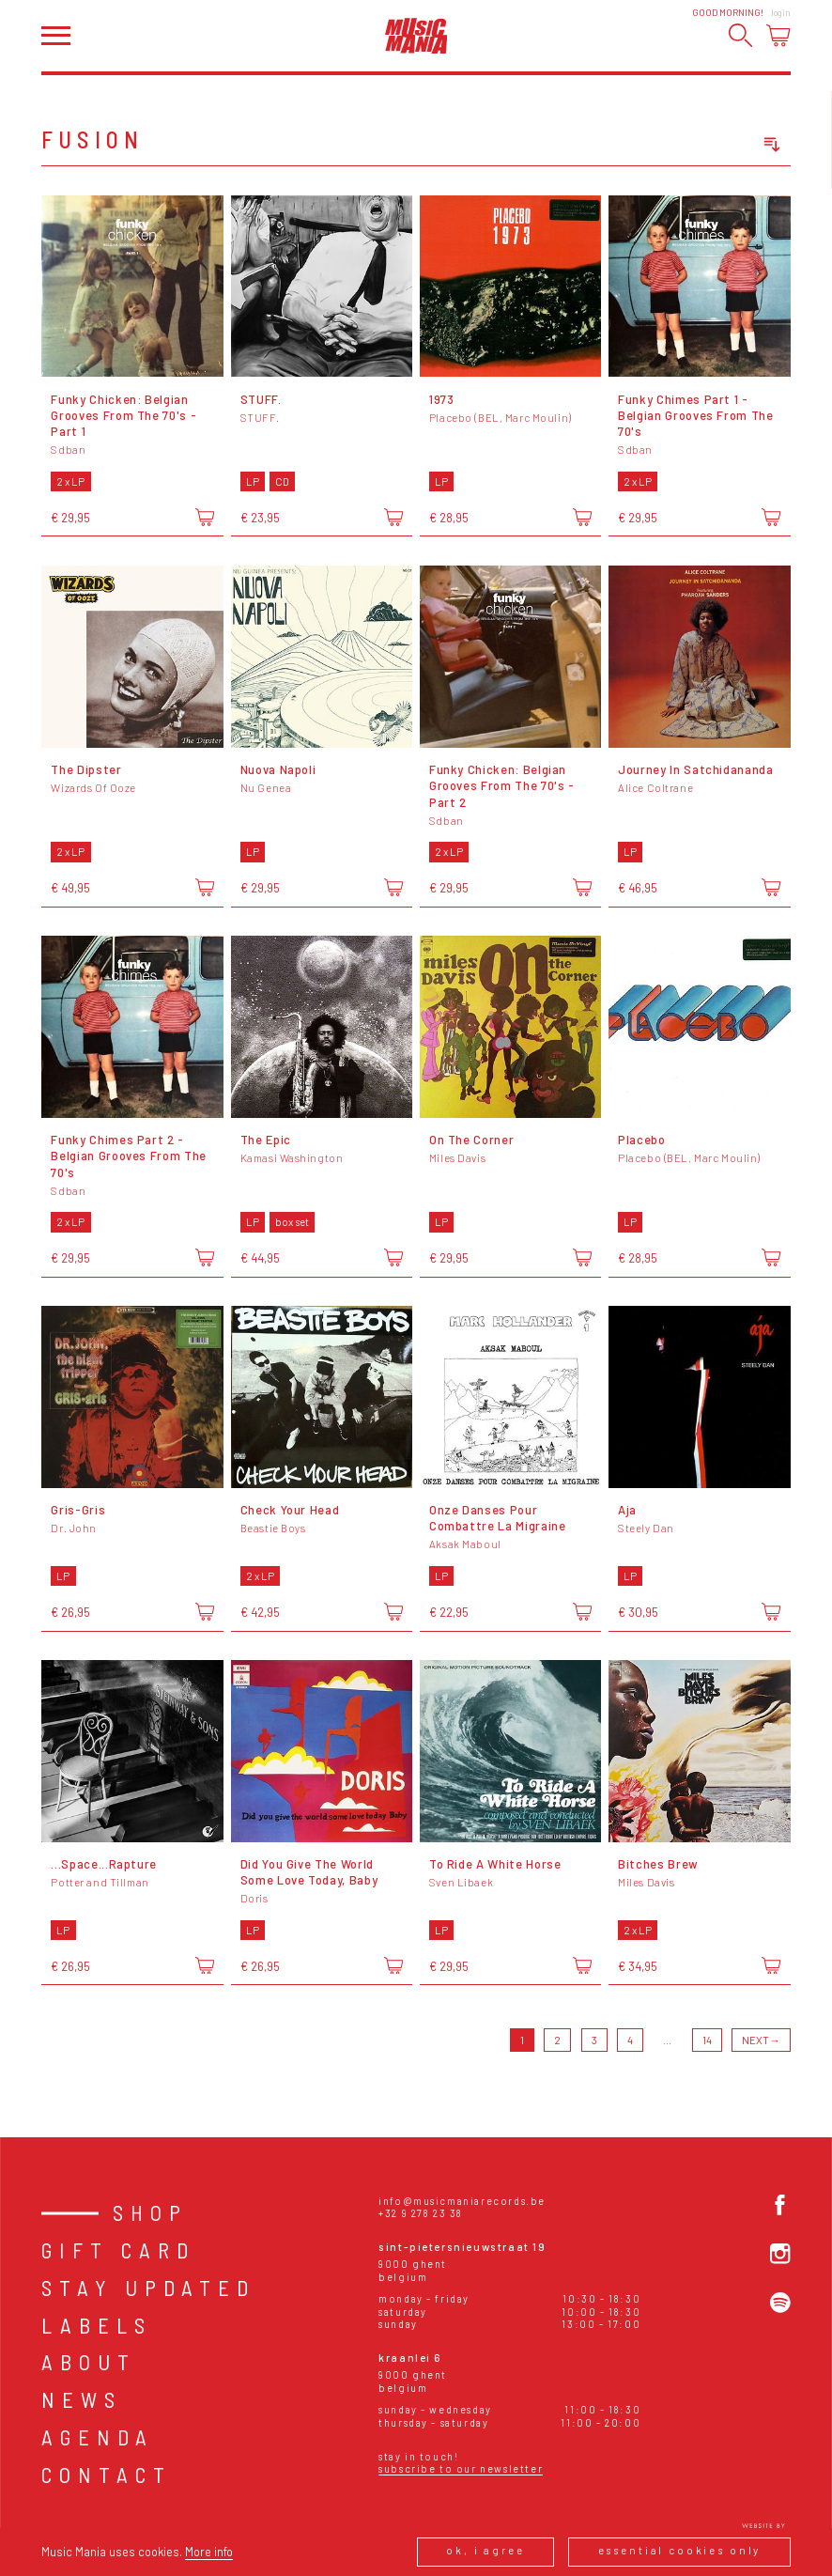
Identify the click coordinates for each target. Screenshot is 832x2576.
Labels (96, 2325)
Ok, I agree (485, 2550)
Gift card (118, 2250)
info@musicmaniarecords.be (462, 2201)
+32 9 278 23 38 (420, 2213)
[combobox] (704, 145)
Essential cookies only (680, 2550)
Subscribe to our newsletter (460, 2468)
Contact (106, 2474)
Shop (150, 2212)
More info (209, 2551)
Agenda (97, 2437)
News (81, 2399)
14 (707, 2040)
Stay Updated (148, 2287)
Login (781, 13)
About (88, 2362)
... (667, 2040)
